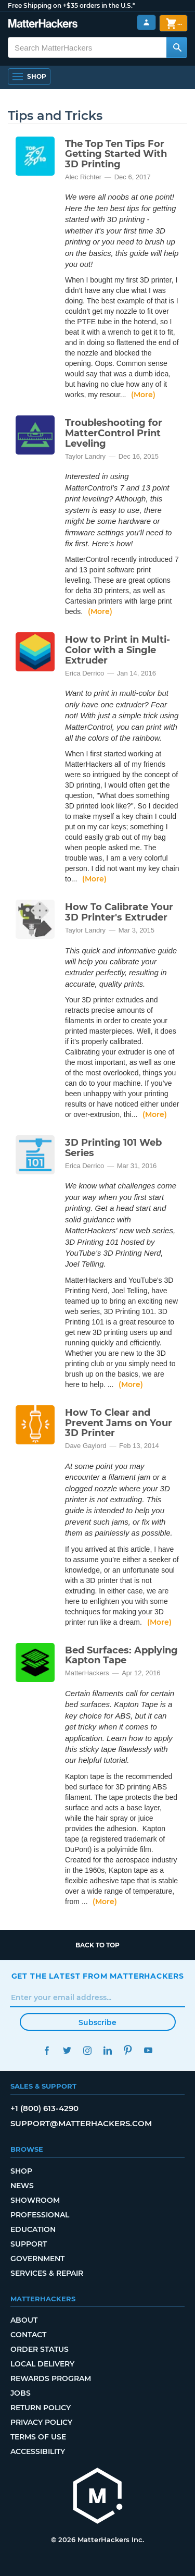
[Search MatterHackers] (176, 47)
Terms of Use (38, 2437)
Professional (39, 2214)
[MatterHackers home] (97, 2497)
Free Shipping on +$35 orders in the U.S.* (71, 5)
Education (33, 2229)
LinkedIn (108, 2050)
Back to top (97, 1945)
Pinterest (128, 2050)
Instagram (88, 2050)
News (22, 2185)
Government (37, 2258)
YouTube (148, 2050)
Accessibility (37, 2451)
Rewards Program (50, 2378)
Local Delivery (42, 2364)
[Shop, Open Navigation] (29, 76)
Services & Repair (46, 2273)
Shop (21, 2171)
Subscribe (97, 2022)
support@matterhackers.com (81, 2123)
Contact (28, 2334)
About (23, 2320)
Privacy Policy (41, 2422)
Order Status (39, 2349)
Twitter (67, 2050)
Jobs (20, 2393)
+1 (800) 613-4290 (44, 2108)
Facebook (47, 2050)
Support (28, 2244)
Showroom (35, 2200)
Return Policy (40, 2407)
